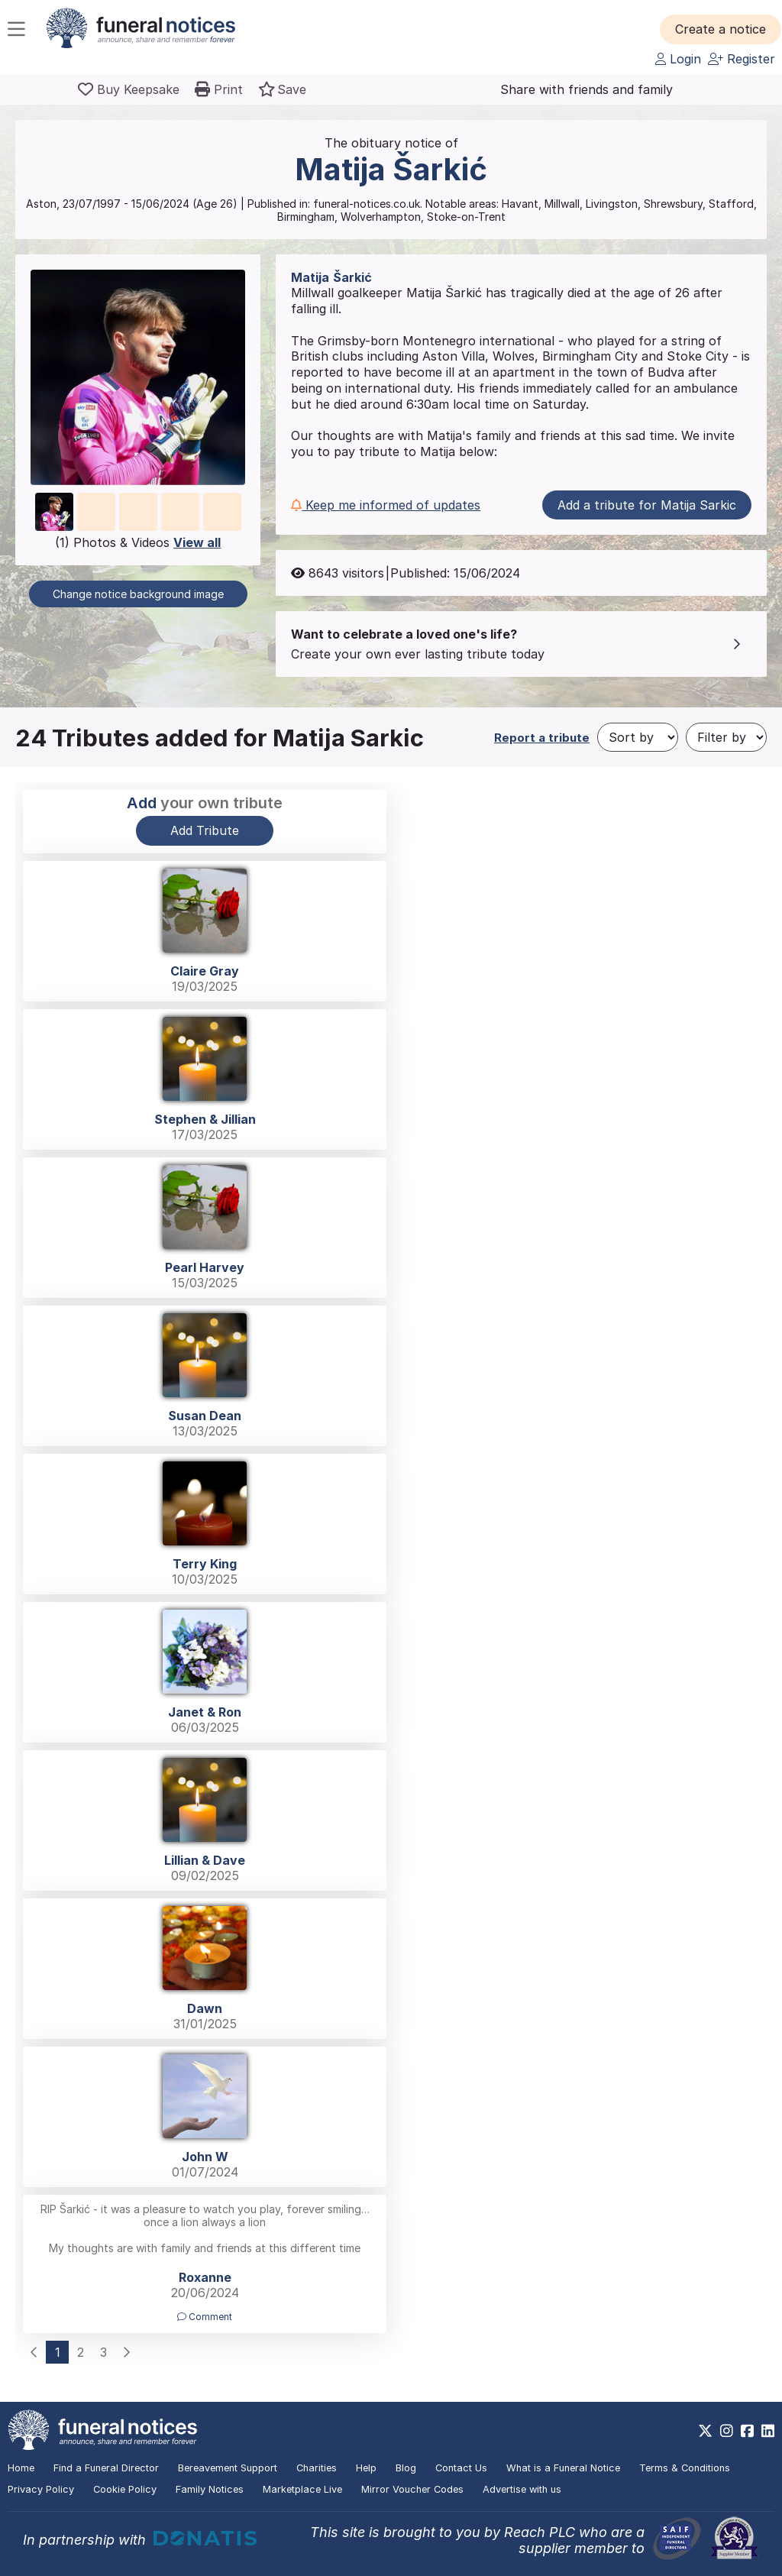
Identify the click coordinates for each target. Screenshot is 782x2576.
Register (741, 58)
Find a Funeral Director (106, 2468)
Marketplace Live (302, 2489)
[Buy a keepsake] (128, 89)
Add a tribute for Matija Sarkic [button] (646, 505)
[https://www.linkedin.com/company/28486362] (767, 2431)
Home (21, 2468)
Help (366, 2468)
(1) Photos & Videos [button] (138, 542)
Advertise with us (522, 2489)
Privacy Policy (41, 2489)
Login (678, 58)
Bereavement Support (227, 2468)
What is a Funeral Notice (563, 2468)
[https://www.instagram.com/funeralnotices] (726, 2431)
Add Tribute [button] (204, 830)
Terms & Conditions (684, 2468)
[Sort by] (637, 737)
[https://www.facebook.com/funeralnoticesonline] (747, 2431)
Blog (406, 2468)
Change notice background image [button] (138, 593)
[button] (720, 29)
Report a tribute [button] (542, 737)
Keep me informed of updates (385, 505)
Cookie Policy (125, 2489)
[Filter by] (726, 737)
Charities (316, 2468)
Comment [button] (204, 2316)
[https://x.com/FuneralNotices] (705, 2431)
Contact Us (461, 2468)
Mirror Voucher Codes (412, 2489)
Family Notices (210, 2489)
